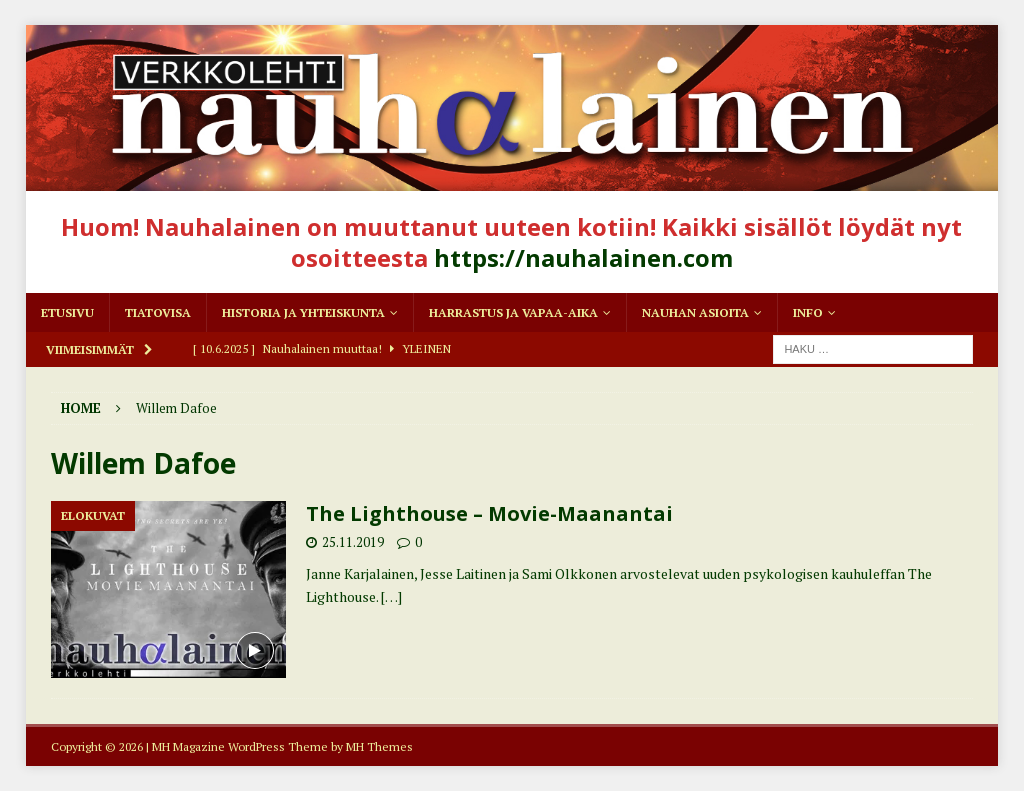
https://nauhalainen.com (583, 257)
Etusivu (67, 312)
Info (808, 312)
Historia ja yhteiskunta (303, 312)
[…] (391, 596)
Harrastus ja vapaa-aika (513, 312)
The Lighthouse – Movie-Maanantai (489, 513)
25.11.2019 (353, 542)
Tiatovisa (158, 312)
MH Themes (379, 746)
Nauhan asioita (695, 312)
